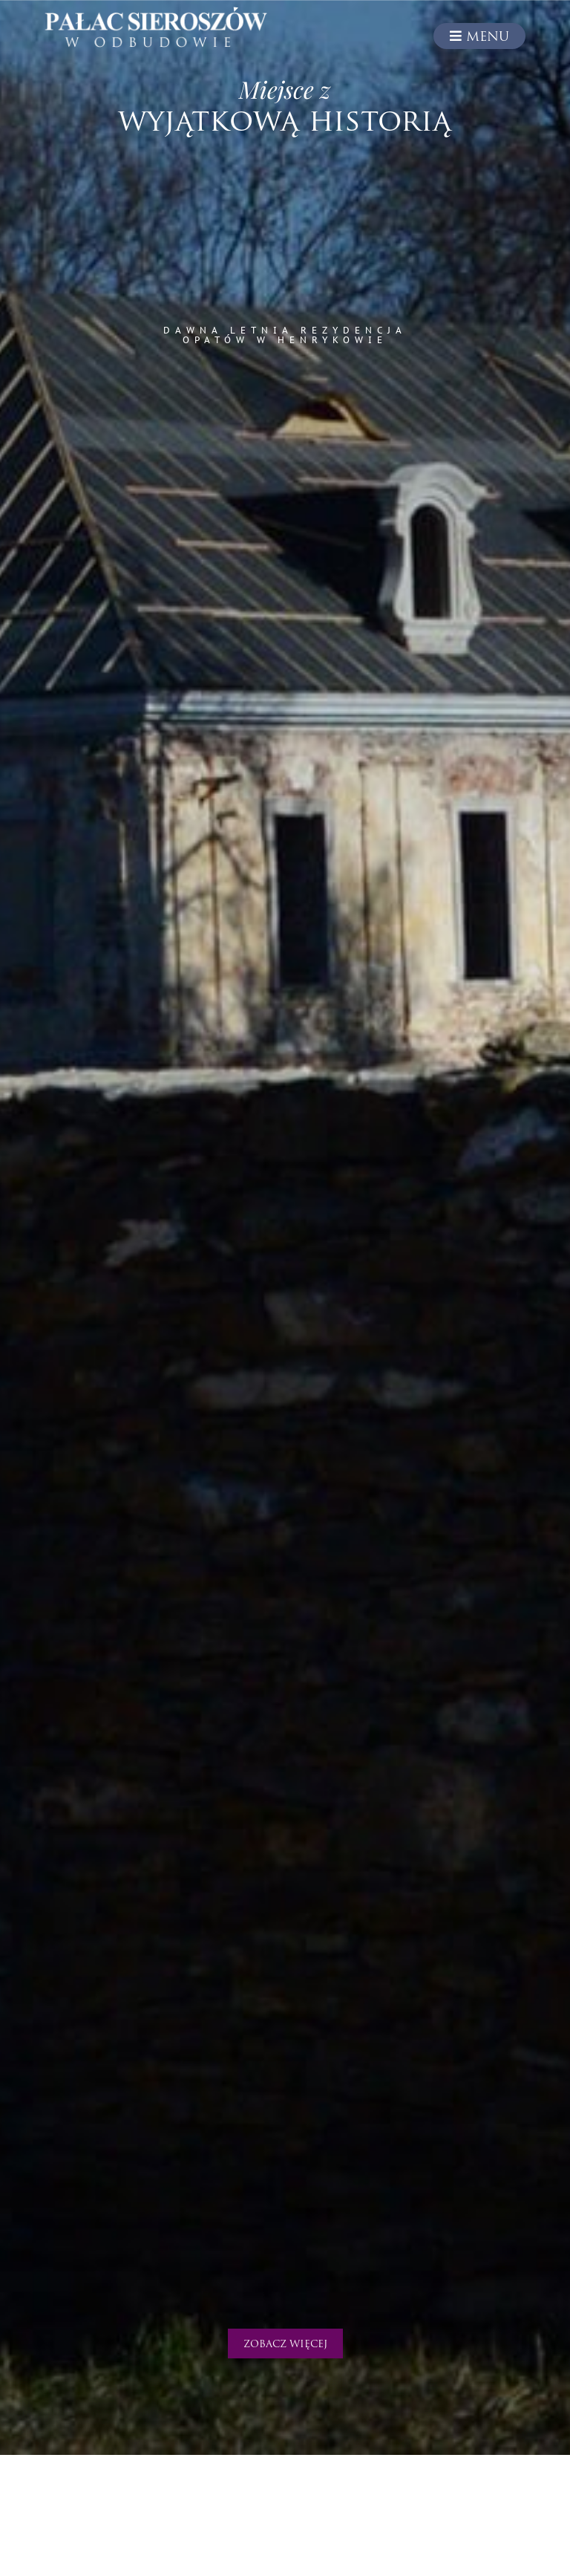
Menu (479, 36)
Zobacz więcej (285, 2344)
